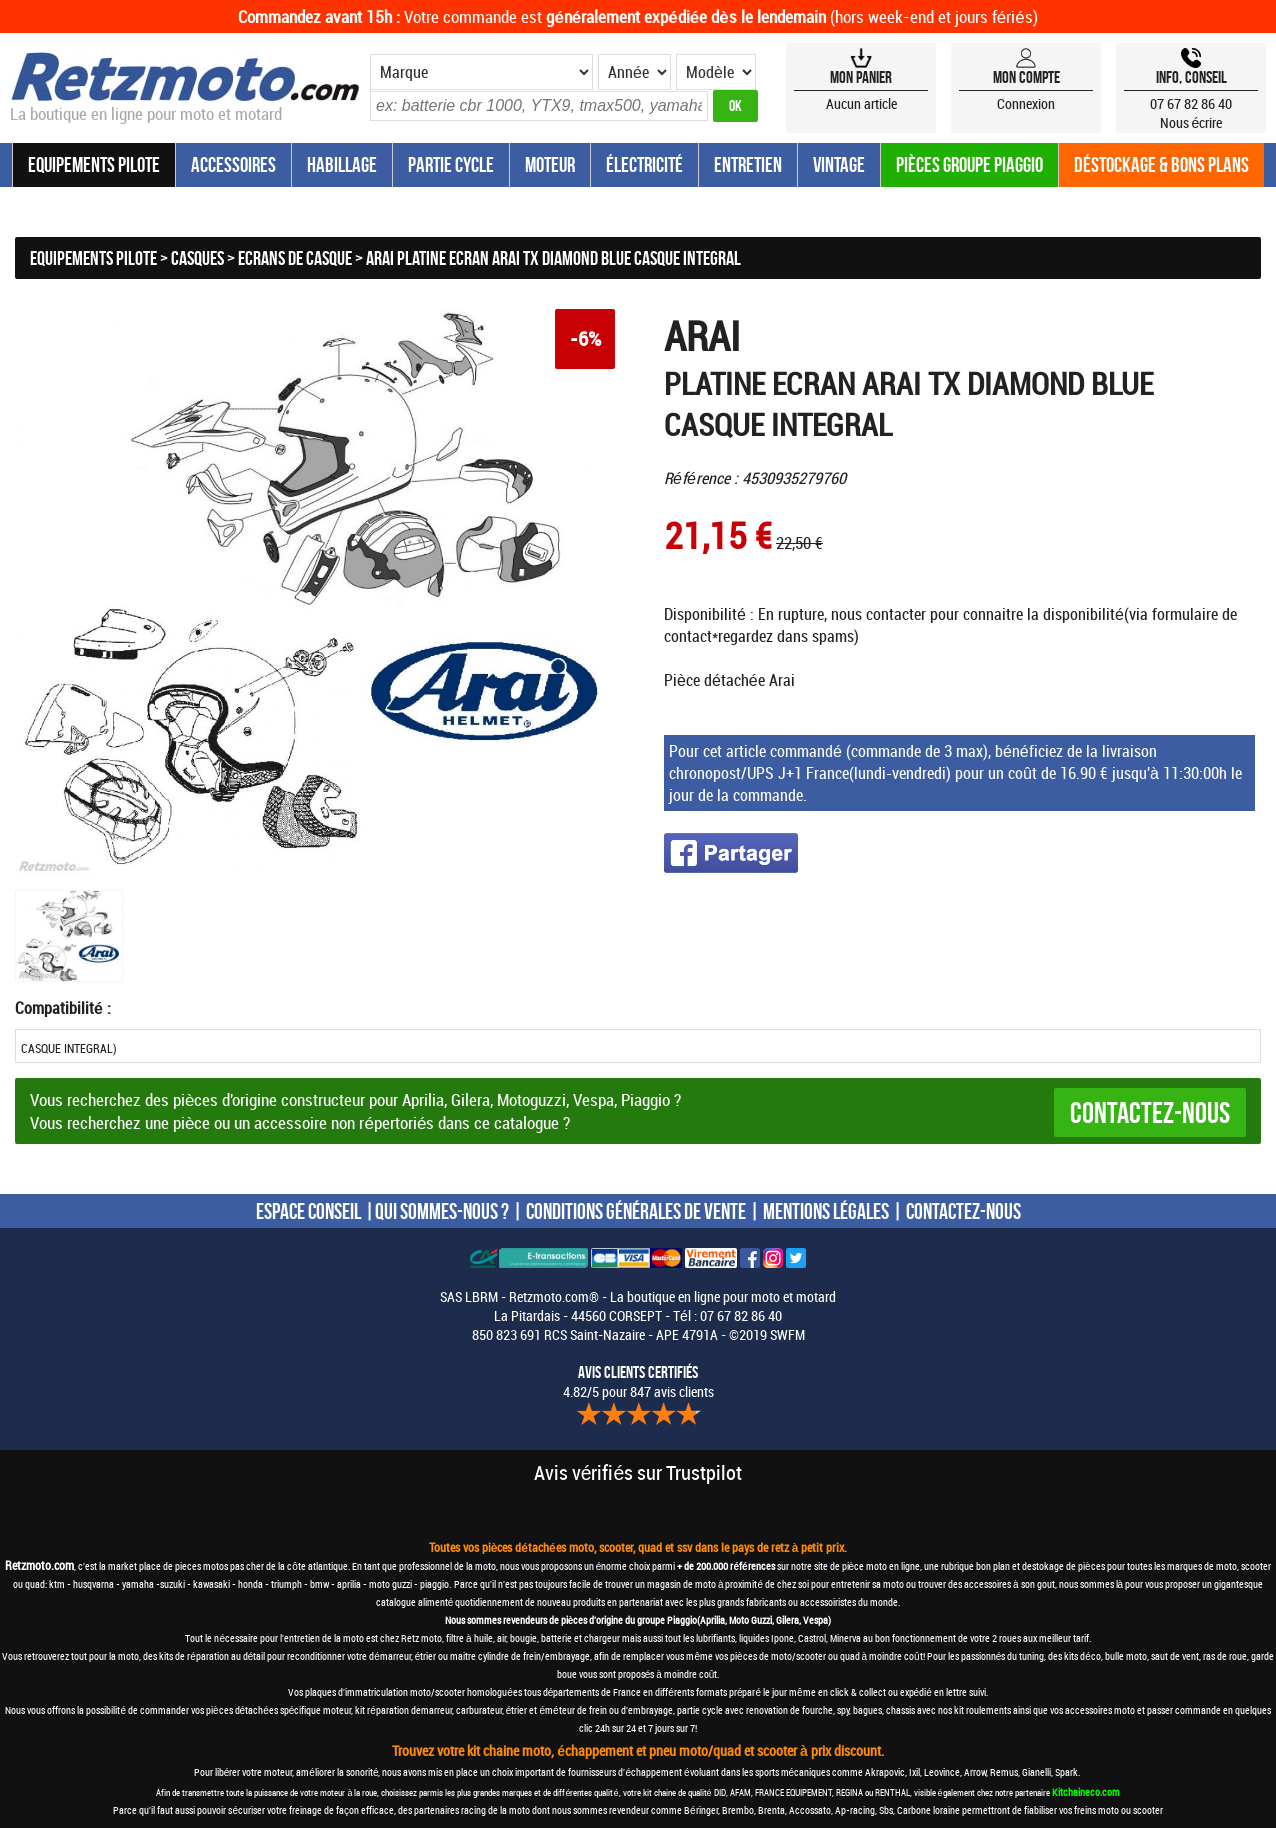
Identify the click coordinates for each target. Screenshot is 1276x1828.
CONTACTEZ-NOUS (963, 1211)
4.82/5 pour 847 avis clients (638, 1382)
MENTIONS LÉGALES (826, 1211)
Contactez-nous (1150, 1112)
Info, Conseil (1191, 77)
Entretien (748, 164)
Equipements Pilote (94, 164)
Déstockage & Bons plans (1161, 164)
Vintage (839, 164)
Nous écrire (1191, 122)
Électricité (644, 164)
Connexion (1026, 103)
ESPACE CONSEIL (308, 1211)
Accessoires (233, 164)
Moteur (550, 164)
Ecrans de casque (295, 258)
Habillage (342, 164)
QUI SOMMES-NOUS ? (442, 1211)
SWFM (787, 1334)
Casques (197, 258)
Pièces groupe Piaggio (969, 164)
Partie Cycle (451, 164)
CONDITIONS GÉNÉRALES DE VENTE (636, 1211)
